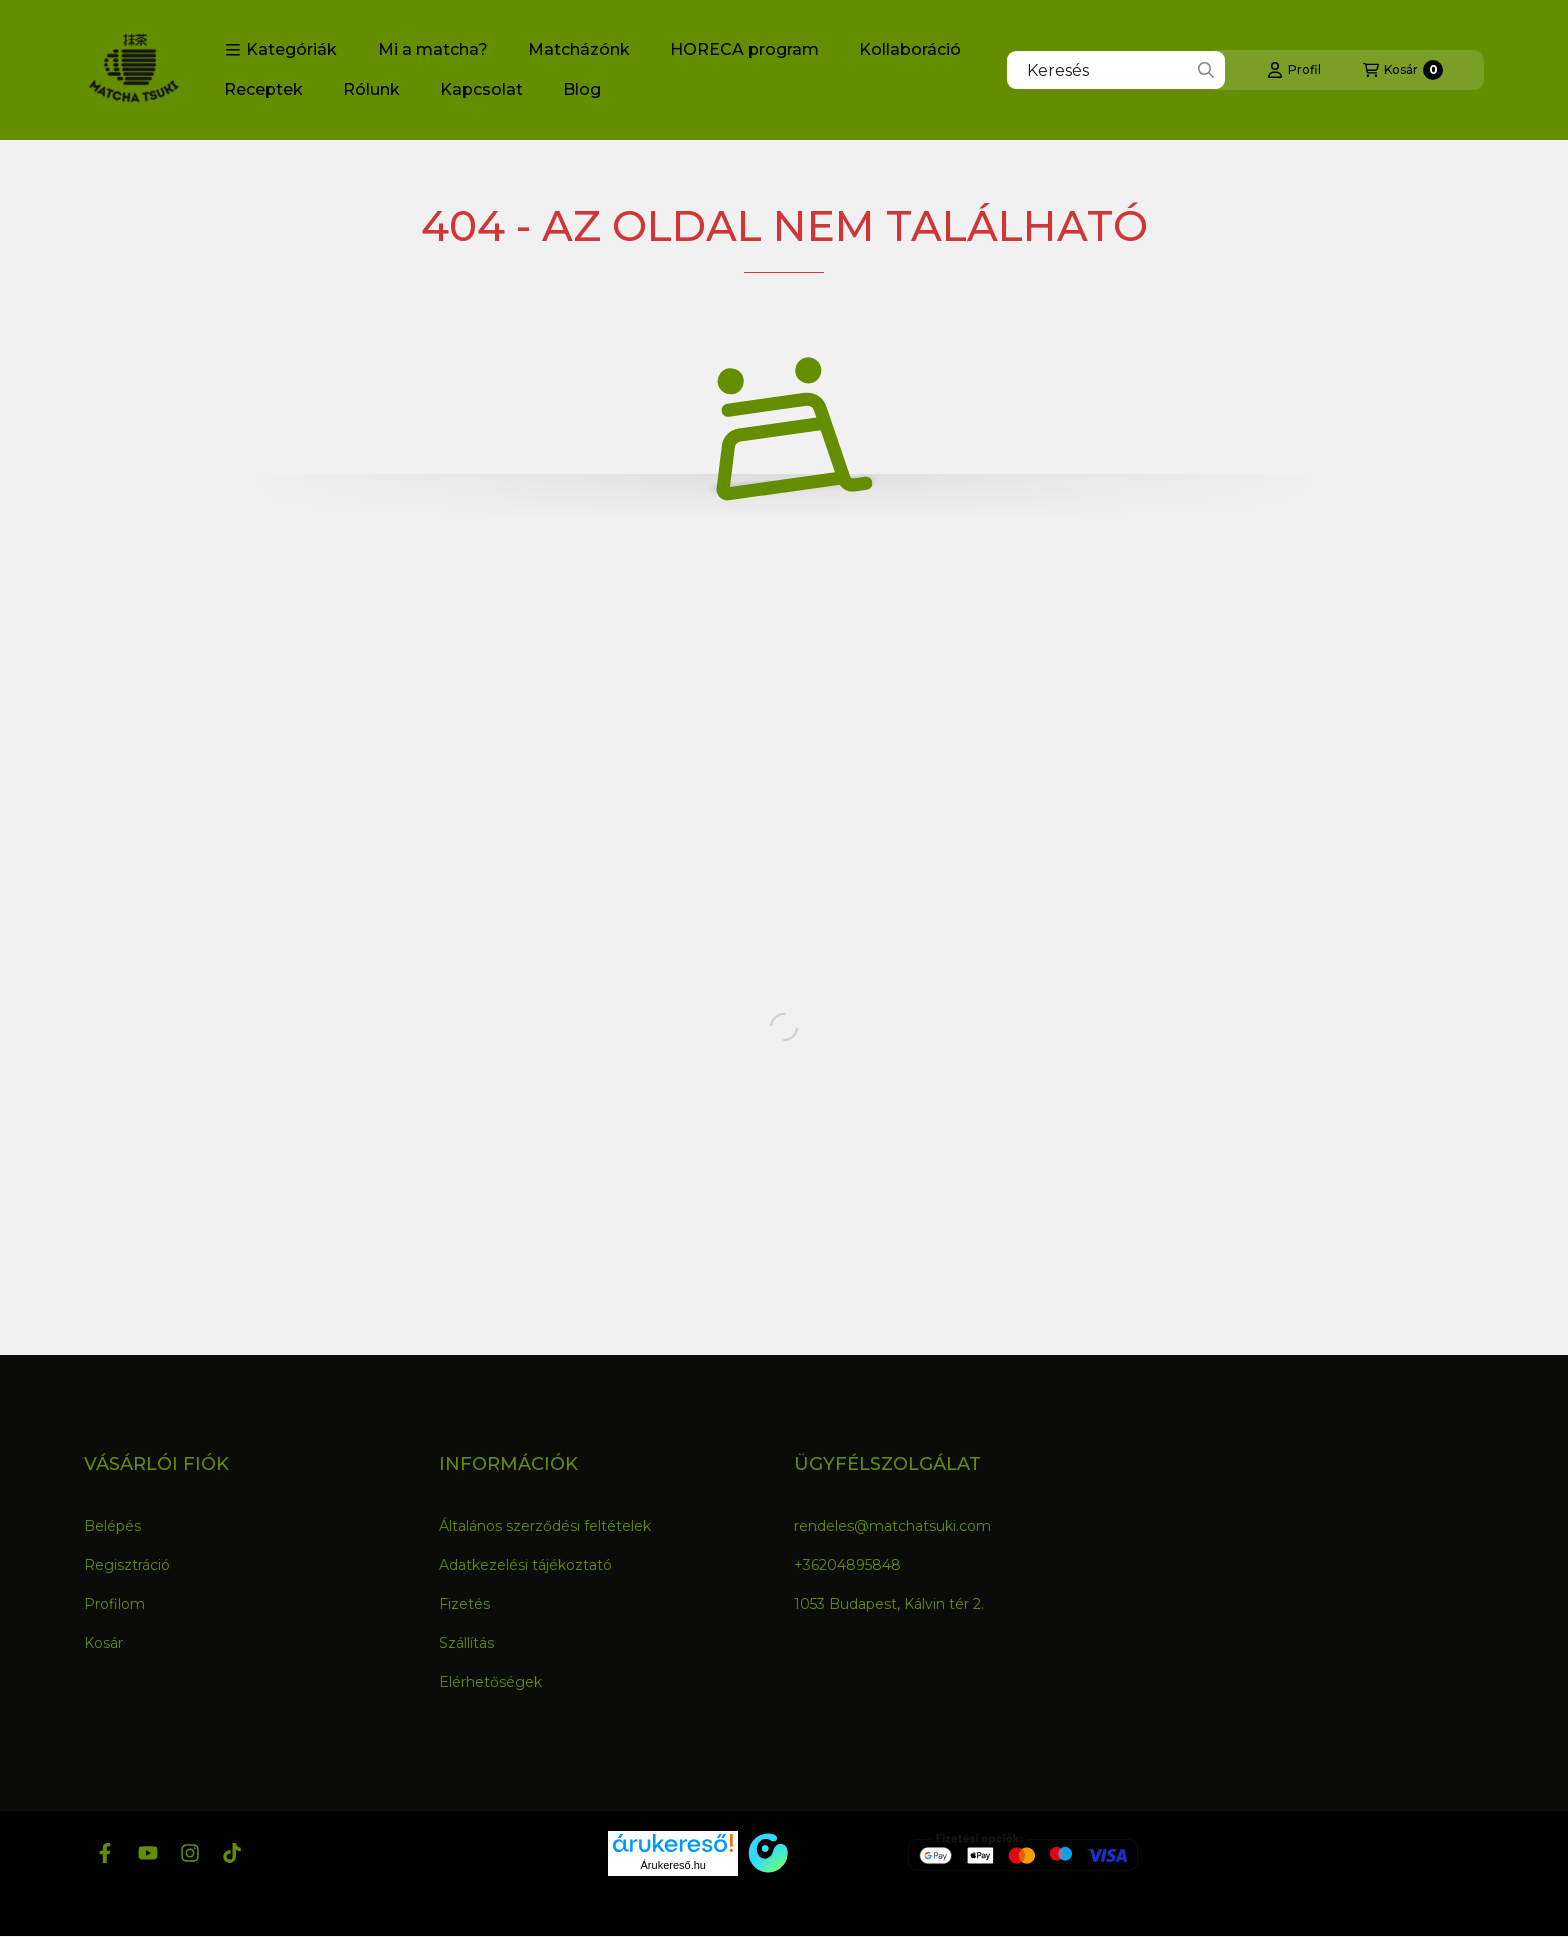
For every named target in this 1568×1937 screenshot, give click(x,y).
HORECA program (744, 49)
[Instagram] (190, 1853)
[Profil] (1294, 70)
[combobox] (1116, 70)
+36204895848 (847, 1565)
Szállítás (466, 1643)
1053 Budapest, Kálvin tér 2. (889, 1604)
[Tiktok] (232, 1853)
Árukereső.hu (673, 1865)
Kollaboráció (910, 49)
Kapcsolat (481, 89)
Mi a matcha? (433, 49)
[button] (281, 50)
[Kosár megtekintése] (1403, 70)
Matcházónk (579, 49)
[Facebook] (105, 1853)
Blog (582, 89)
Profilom (114, 1604)
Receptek (263, 89)
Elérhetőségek (490, 1682)
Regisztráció (127, 1565)
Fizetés (464, 1604)
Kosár (103, 1643)
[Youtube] (147, 1853)
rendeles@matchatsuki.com (892, 1526)
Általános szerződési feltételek (545, 1526)
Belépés (112, 1526)
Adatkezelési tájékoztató (525, 1565)
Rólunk (371, 89)
